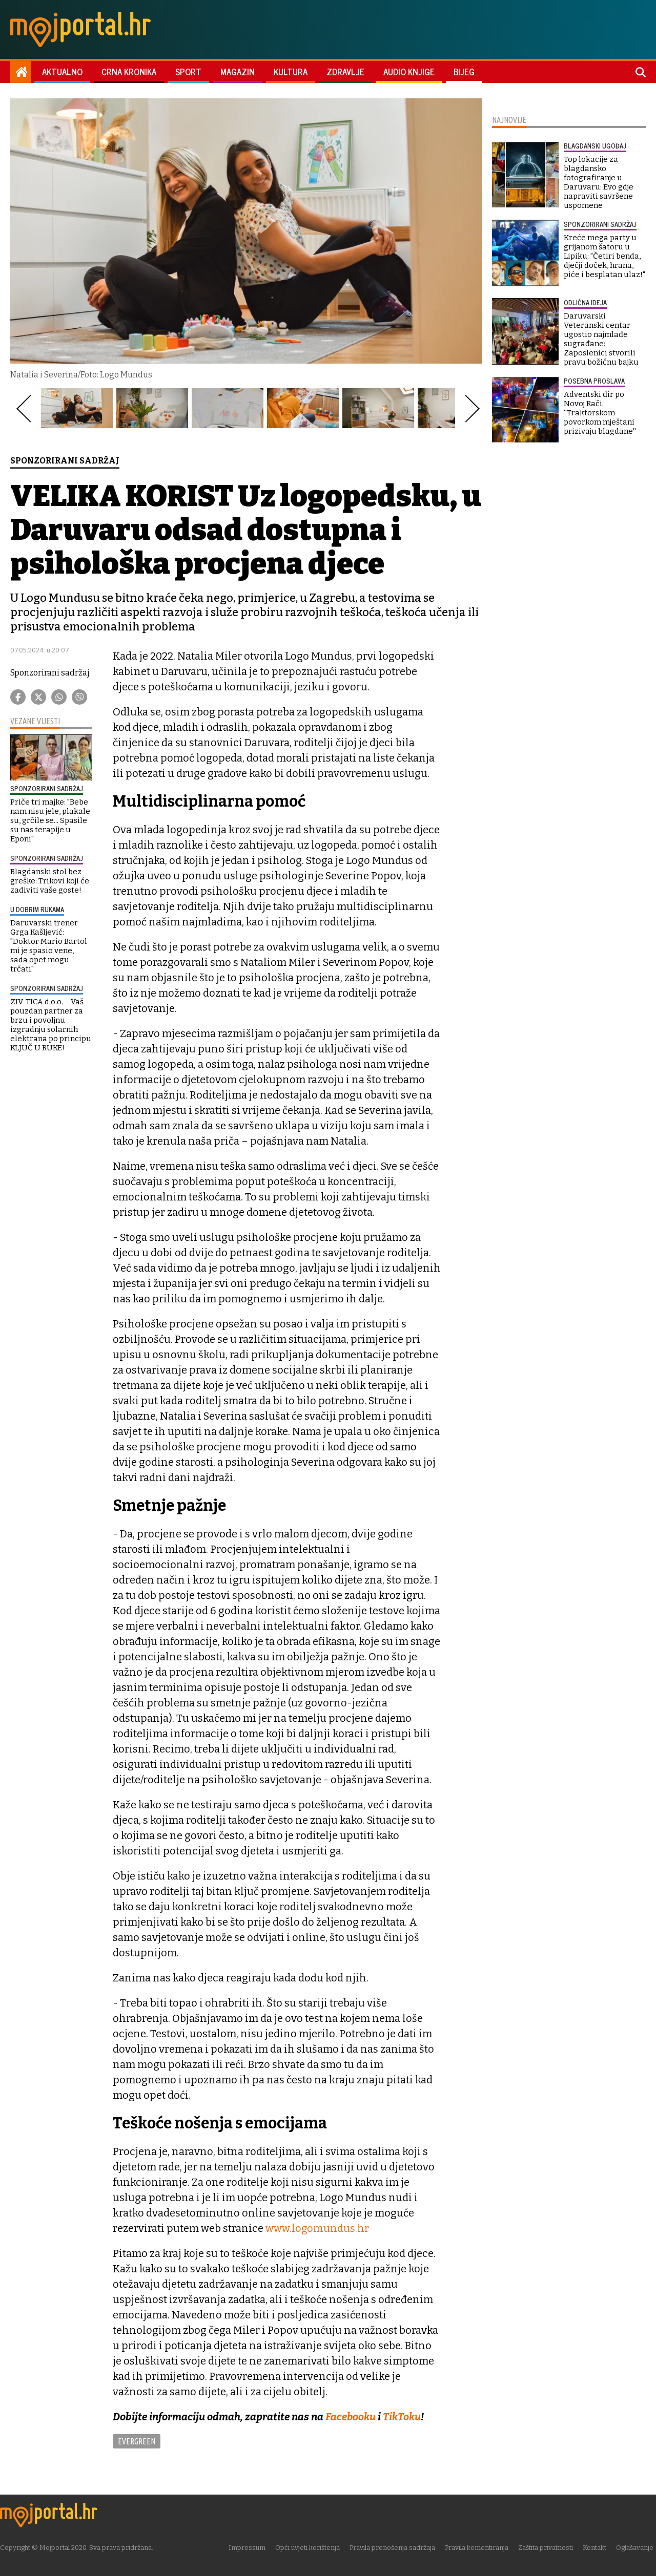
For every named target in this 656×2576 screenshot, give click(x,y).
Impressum (249, 2547)
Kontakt (597, 2547)
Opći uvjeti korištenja (310, 2547)
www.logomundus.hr (317, 2228)
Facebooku (350, 2417)
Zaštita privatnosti (548, 2547)
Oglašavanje (637, 2547)
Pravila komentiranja (479, 2547)
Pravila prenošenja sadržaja (395, 2547)
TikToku (402, 2417)
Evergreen (136, 2441)
